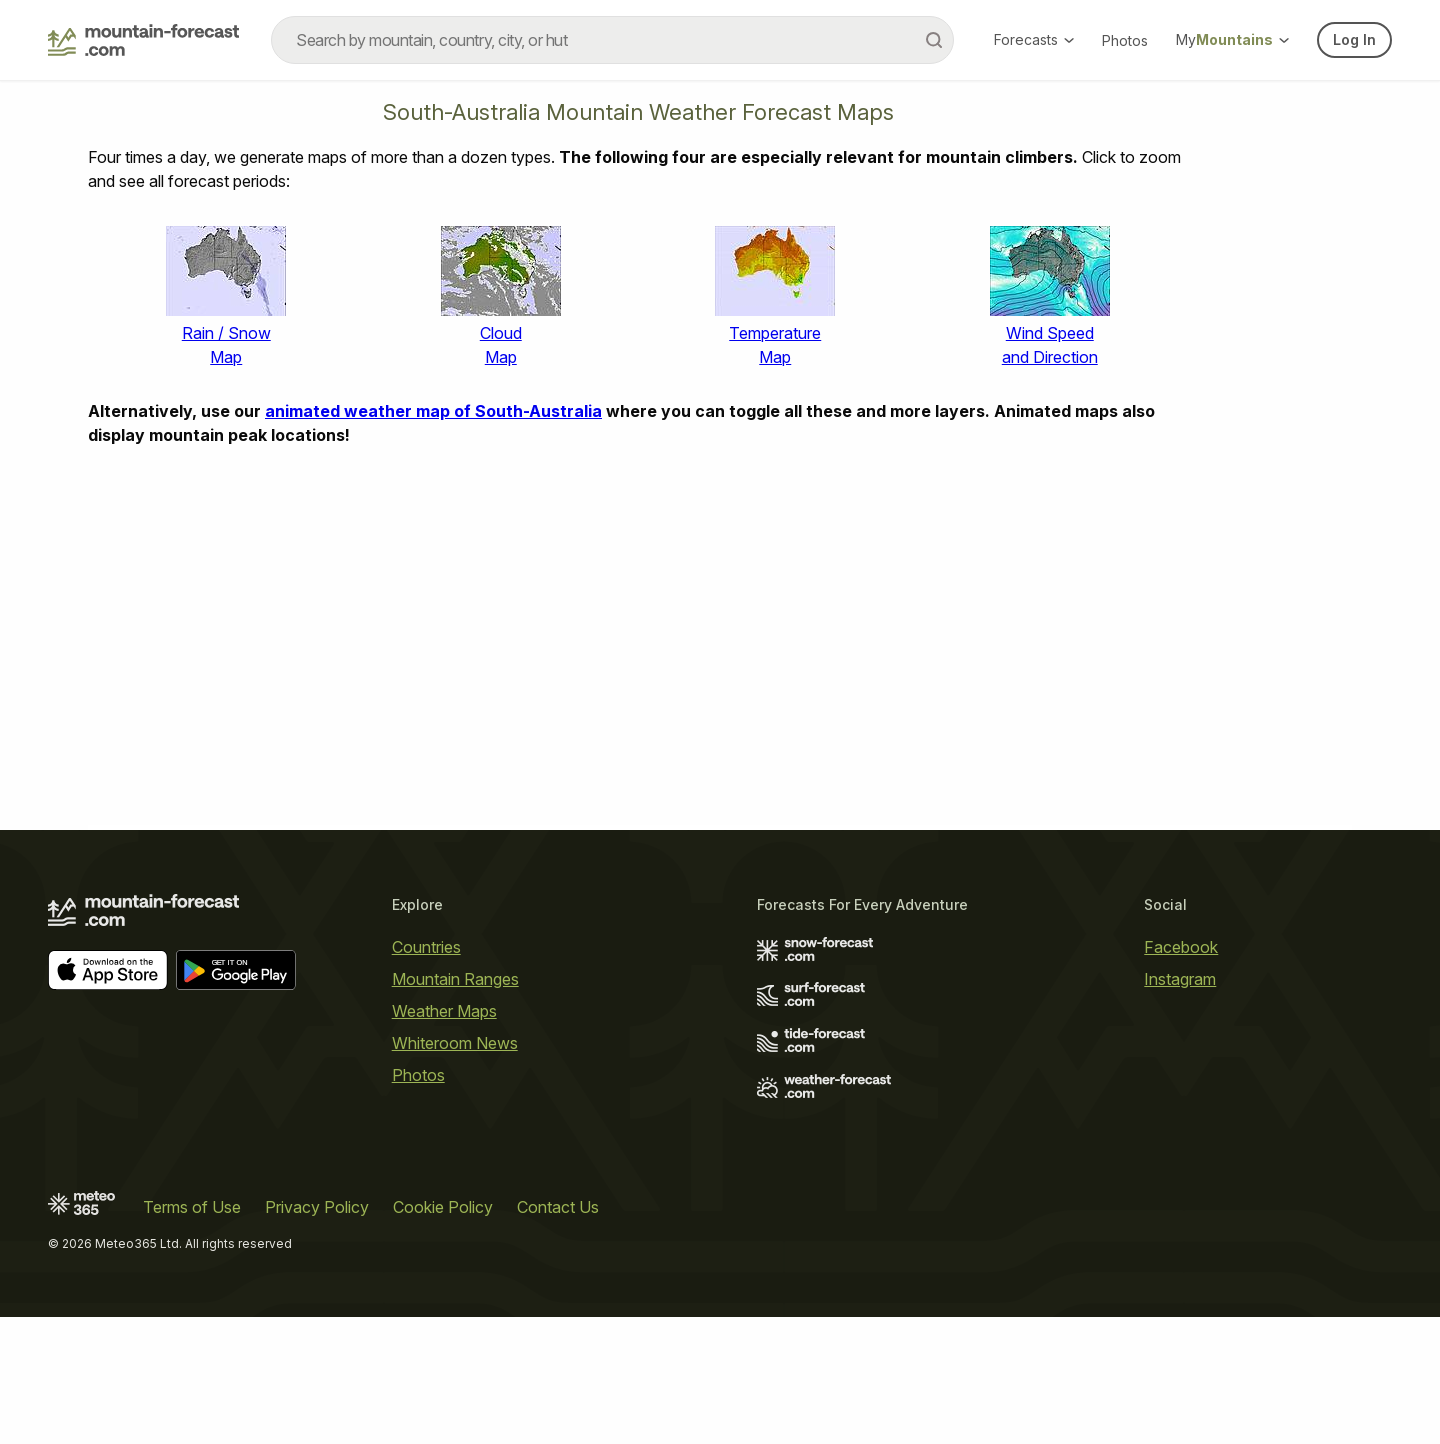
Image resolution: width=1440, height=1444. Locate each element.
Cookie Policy (443, 1207)
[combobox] (612, 40)
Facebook (1181, 947)
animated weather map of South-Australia (433, 411)
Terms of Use (192, 1207)
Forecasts (1034, 39)
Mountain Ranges (455, 979)
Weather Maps (444, 1011)
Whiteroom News (455, 1043)
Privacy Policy (317, 1207)
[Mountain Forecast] (143, 40)
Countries (426, 947)
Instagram (1180, 979)
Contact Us (558, 1207)
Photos (1125, 40)
